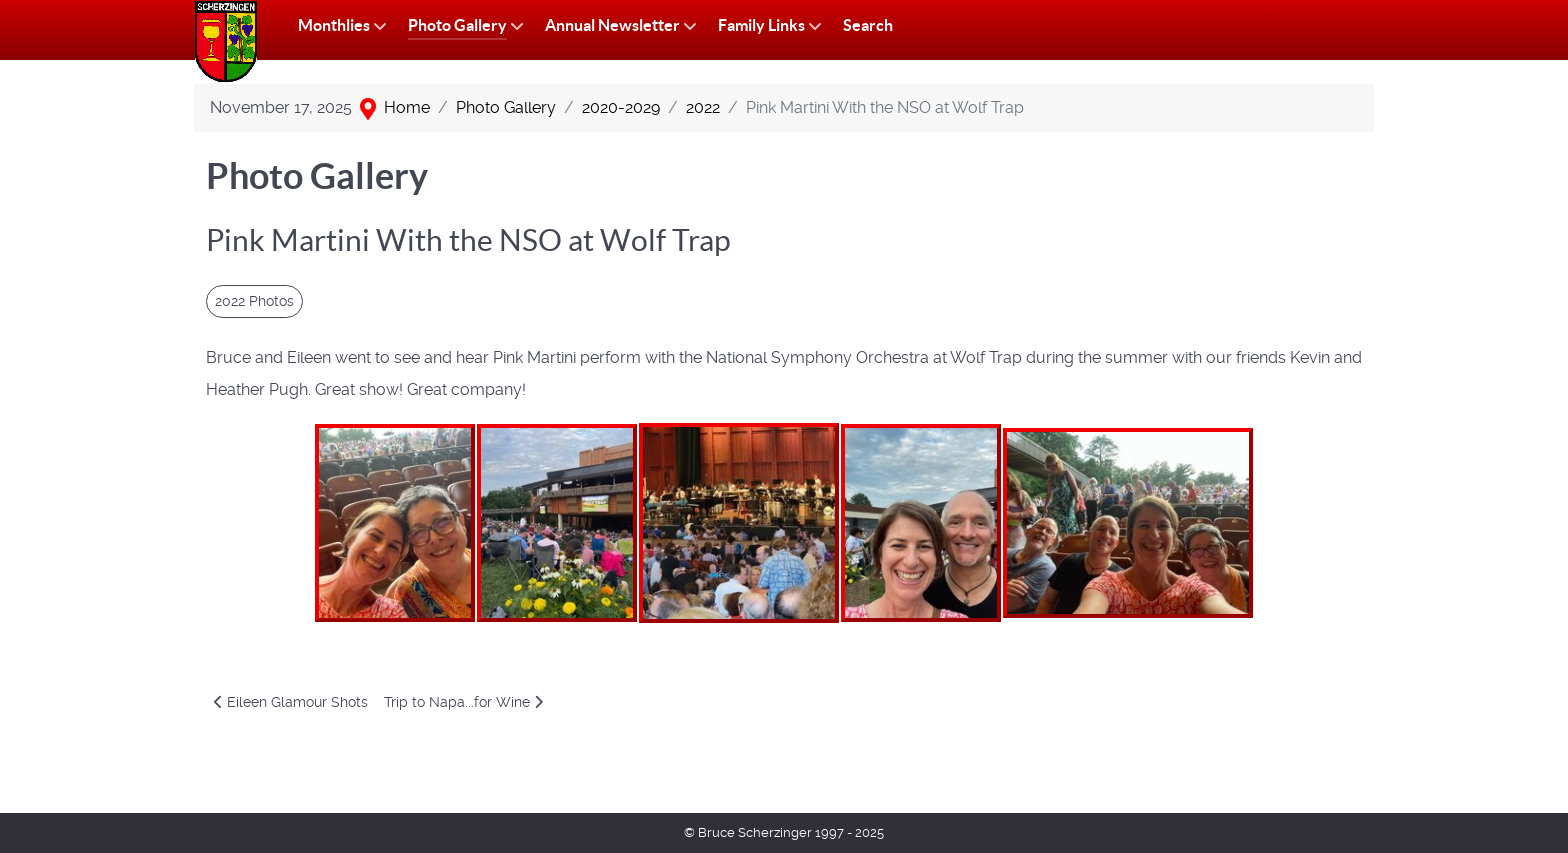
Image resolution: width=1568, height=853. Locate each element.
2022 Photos (254, 301)
